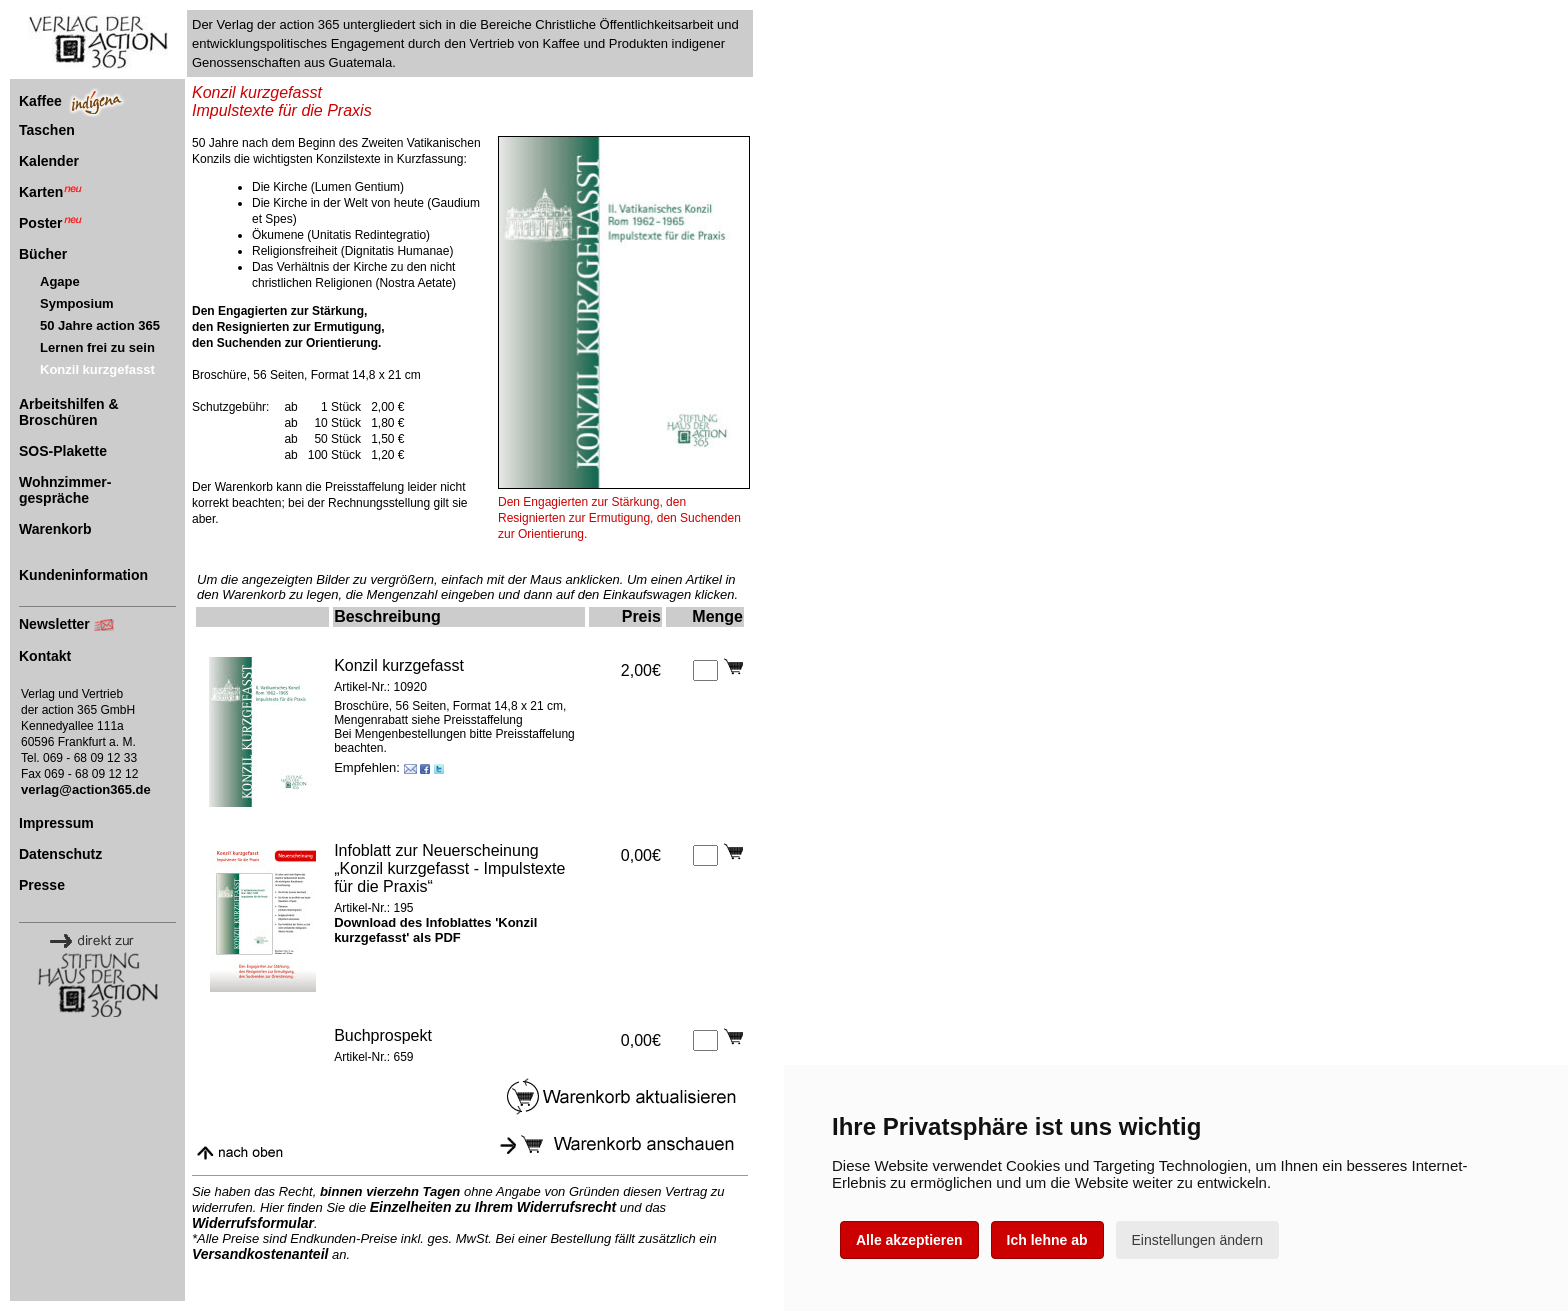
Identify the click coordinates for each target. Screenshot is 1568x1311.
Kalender (49, 161)
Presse (42, 885)
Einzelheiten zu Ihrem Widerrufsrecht (493, 1207)
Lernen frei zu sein (97, 347)
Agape (60, 281)
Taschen (47, 130)
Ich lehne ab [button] (1047, 1240)
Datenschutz (60, 854)
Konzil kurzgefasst (97, 369)
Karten (50, 192)
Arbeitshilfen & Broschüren (69, 412)
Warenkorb (55, 529)
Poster (50, 223)
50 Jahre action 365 (100, 325)
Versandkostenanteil (260, 1254)
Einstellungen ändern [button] (1198, 1240)
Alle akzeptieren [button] (909, 1240)
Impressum (56, 823)
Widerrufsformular (253, 1223)
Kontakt (45, 656)
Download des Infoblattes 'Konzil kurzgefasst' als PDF (435, 930)
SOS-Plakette (63, 451)
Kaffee (40, 101)
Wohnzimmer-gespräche (65, 490)
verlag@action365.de (86, 789)
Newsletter (54, 624)
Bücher (43, 254)
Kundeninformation (83, 575)
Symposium (77, 303)
